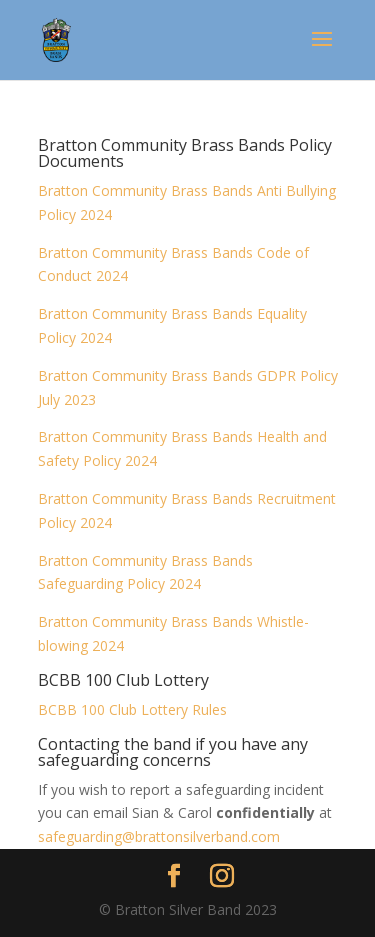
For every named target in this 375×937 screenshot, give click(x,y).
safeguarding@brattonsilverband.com (159, 836)
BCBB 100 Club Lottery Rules (132, 709)
